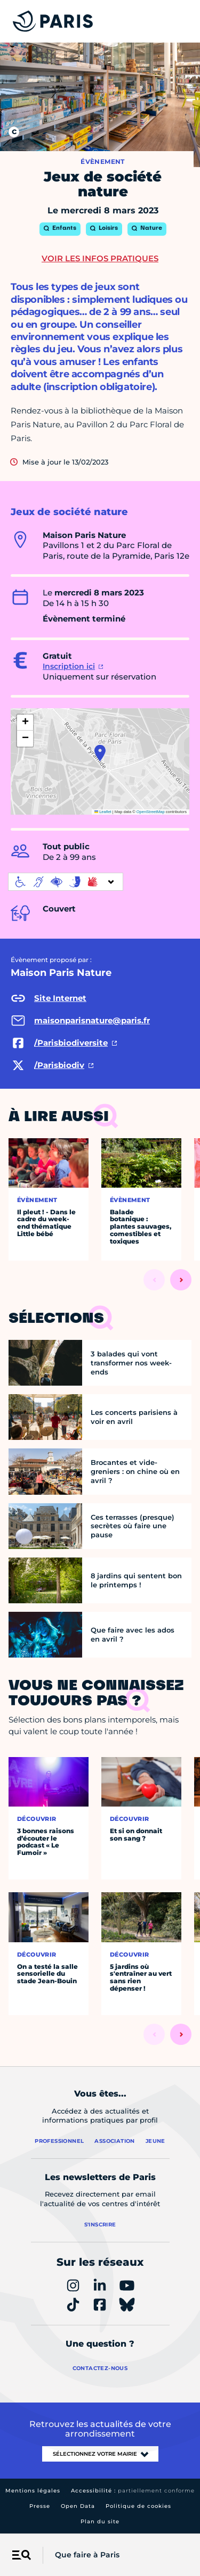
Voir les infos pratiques (100, 258)
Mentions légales (32, 2490)
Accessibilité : (133, 2490)
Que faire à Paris (87, 2555)
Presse (39, 2506)
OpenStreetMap (151, 811)
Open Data (78, 2506)
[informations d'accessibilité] (65, 882)
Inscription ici (69, 666)
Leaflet (102, 811)
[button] (100, 752)
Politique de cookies (138, 2506)
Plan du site (100, 2521)
